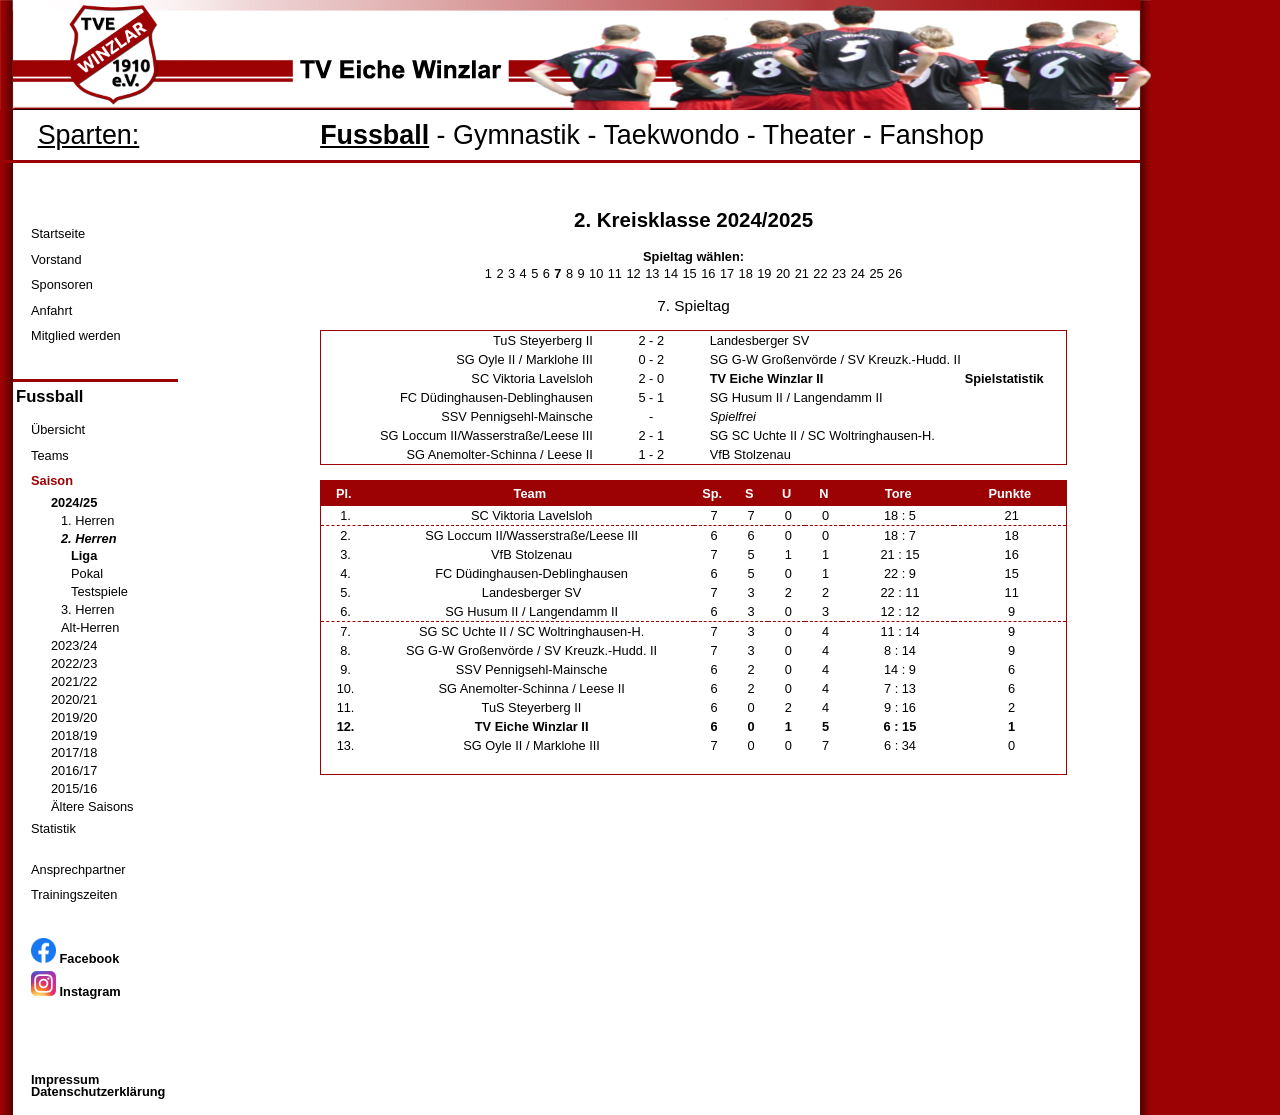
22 (820, 273)
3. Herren (87, 609)
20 (783, 273)
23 (839, 273)
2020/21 (74, 699)
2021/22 (74, 681)
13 (652, 273)
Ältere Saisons (92, 806)
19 (764, 273)
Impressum (65, 1079)
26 (895, 273)
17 (727, 273)
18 (746, 273)
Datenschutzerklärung (98, 1091)
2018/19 (74, 735)
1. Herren (87, 520)
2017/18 (74, 752)
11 (615, 273)
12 (633, 273)
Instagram (76, 991)
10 (596, 273)
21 (802, 273)
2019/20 (74, 717)
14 (671, 273)
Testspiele (99, 591)
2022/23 (74, 663)
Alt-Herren (90, 627)
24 (858, 273)
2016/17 (74, 770)
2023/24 (74, 645)
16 (708, 273)
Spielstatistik (1004, 378)
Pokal (87, 573)
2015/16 (74, 788)
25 (876, 273)
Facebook (75, 958)
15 (690, 273)
